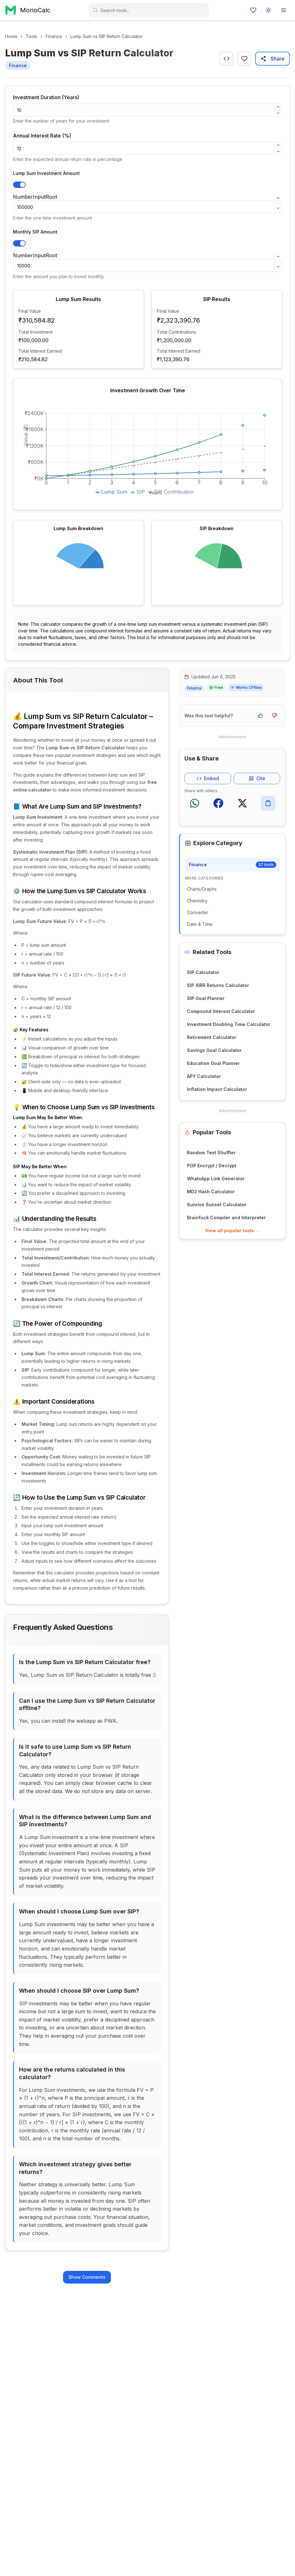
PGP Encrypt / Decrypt (211, 1165)
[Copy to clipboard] (268, 803)
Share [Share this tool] (272, 58)
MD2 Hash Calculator (211, 1191)
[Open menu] (283, 10)
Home (11, 36)
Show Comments (87, 2277)
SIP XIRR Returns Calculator (218, 985)
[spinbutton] (147, 110)
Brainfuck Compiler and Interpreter (226, 1217)
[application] (147, 454)
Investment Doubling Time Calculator (228, 1024)
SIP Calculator (203, 972)
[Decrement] (278, 113)
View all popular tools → (232, 1230)
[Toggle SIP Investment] (19, 243)
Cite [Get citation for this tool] (257, 778)
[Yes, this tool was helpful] (260, 715)
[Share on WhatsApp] (194, 803)
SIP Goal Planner (206, 998)
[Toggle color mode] (268, 10)
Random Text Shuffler (211, 1152)
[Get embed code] (227, 59)
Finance (54, 36)
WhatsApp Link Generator (216, 1178)
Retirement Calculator (211, 1037)
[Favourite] (244, 59)
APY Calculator (204, 1076)
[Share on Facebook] (218, 803)
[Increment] (278, 107)
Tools (31, 36)
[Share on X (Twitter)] (242, 803)
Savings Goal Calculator (214, 1050)
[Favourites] (253, 10)
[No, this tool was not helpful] (274, 715)
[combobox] (152, 10)
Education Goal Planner (213, 1063)
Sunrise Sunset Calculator (217, 1204)
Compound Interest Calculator (221, 1011)
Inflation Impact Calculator (217, 1089)
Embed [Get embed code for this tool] (207, 778)
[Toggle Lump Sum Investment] (19, 185)
